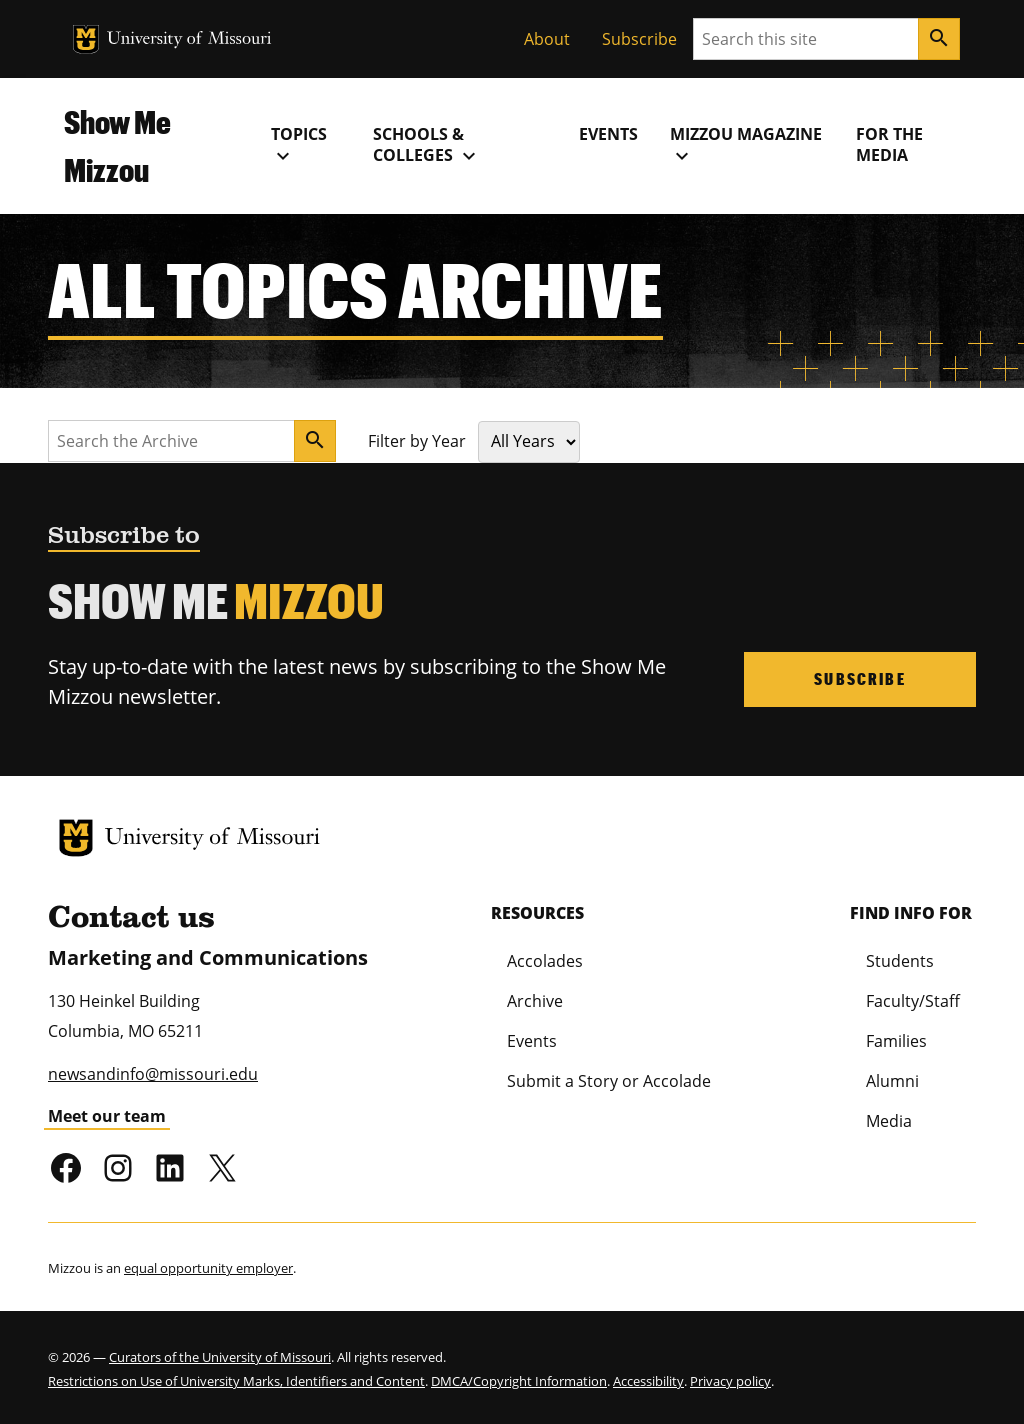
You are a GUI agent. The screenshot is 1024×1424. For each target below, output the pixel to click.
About (547, 39)
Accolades (545, 961)
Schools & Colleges (427, 145)
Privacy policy (730, 1381)
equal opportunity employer (208, 1268)
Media (889, 1121)
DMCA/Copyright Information (519, 1381)
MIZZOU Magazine (746, 145)
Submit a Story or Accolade (609, 1081)
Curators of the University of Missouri (220, 1357)
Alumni (892, 1081)
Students (900, 961)
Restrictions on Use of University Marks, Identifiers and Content (236, 1381)
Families (896, 1041)
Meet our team (107, 1116)
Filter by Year (417, 441)
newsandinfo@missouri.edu (153, 1074)
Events (608, 134)
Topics (299, 145)
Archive (535, 1001)
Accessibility (648, 1381)
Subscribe (639, 39)
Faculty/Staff (913, 1001)
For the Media (889, 144)
